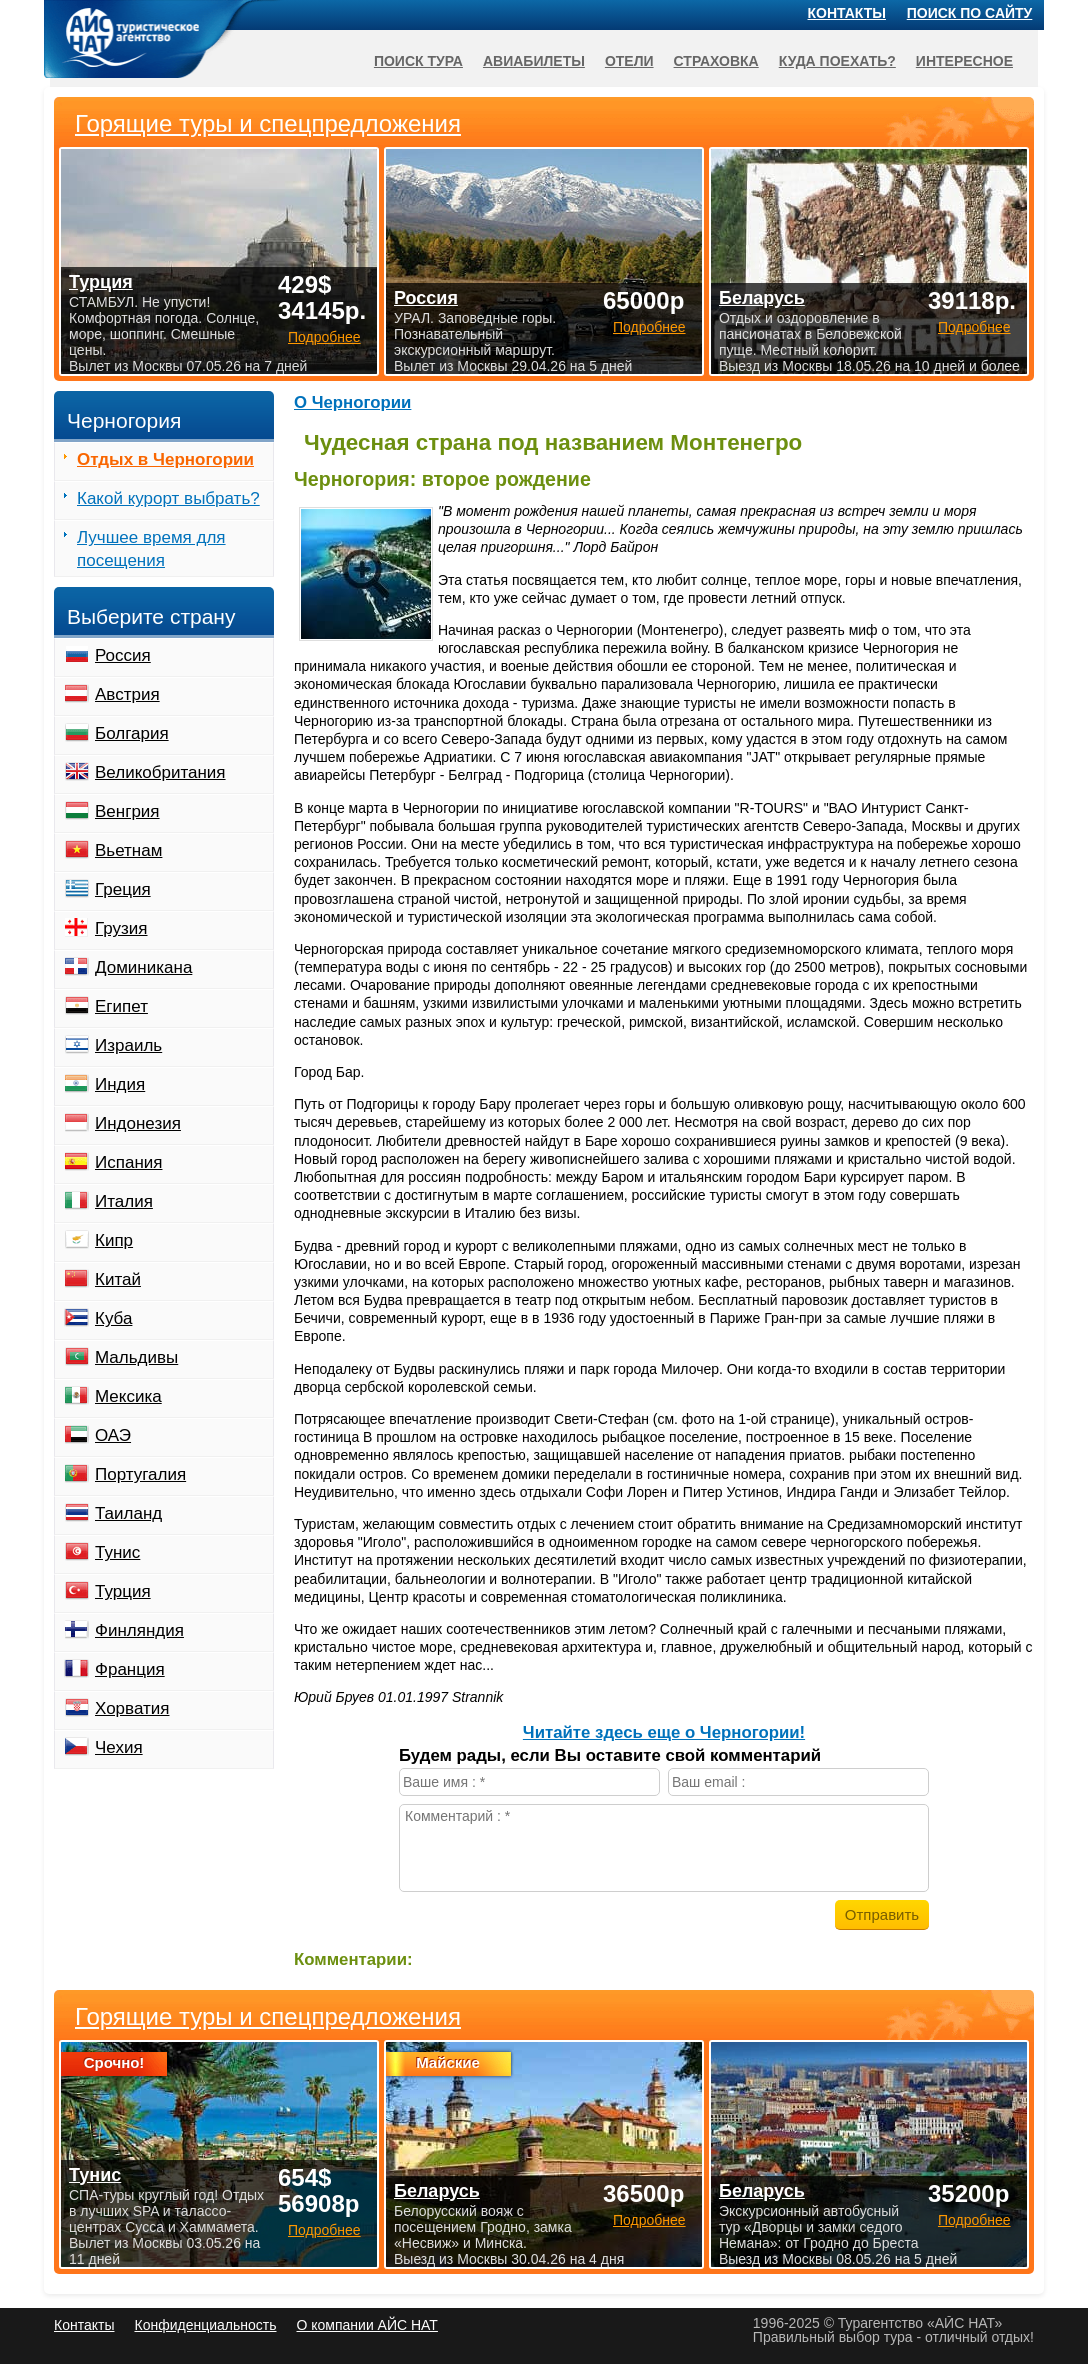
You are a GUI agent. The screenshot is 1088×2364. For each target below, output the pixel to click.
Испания (128, 1162)
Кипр (114, 1240)
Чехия (119, 1747)
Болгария (132, 733)
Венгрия (127, 811)
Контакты (847, 13)
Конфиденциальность (205, 2325)
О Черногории (352, 402)
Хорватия (132, 1708)
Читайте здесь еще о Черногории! (664, 1732)
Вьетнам (128, 850)
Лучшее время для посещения (151, 549)
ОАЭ (113, 1435)
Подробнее (324, 2230)
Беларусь (437, 2191)
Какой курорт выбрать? (168, 498)
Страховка (716, 61)
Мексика (128, 1396)
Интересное (964, 61)
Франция (130, 1669)
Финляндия (139, 1630)
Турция (123, 1591)
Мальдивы (136, 1357)
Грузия (121, 928)
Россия (123, 655)
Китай (118, 1279)
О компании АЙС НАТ (367, 2325)
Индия (120, 1084)
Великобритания (160, 772)
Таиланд (128, 1513)
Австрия (127, 694)
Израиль (128, 1045)
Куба (113, 1318)
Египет (121, 1006)
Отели (629, 61)
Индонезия (138, 1123)
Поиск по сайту (970, 13)
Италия (124, 1201)
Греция (123, 889)
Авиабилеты (534, 61)
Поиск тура (418, 61)
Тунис (117, 1552)
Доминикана (143, 967)
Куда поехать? (837, 61)
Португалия (140, 1474)
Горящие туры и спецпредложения (268, 2017)
